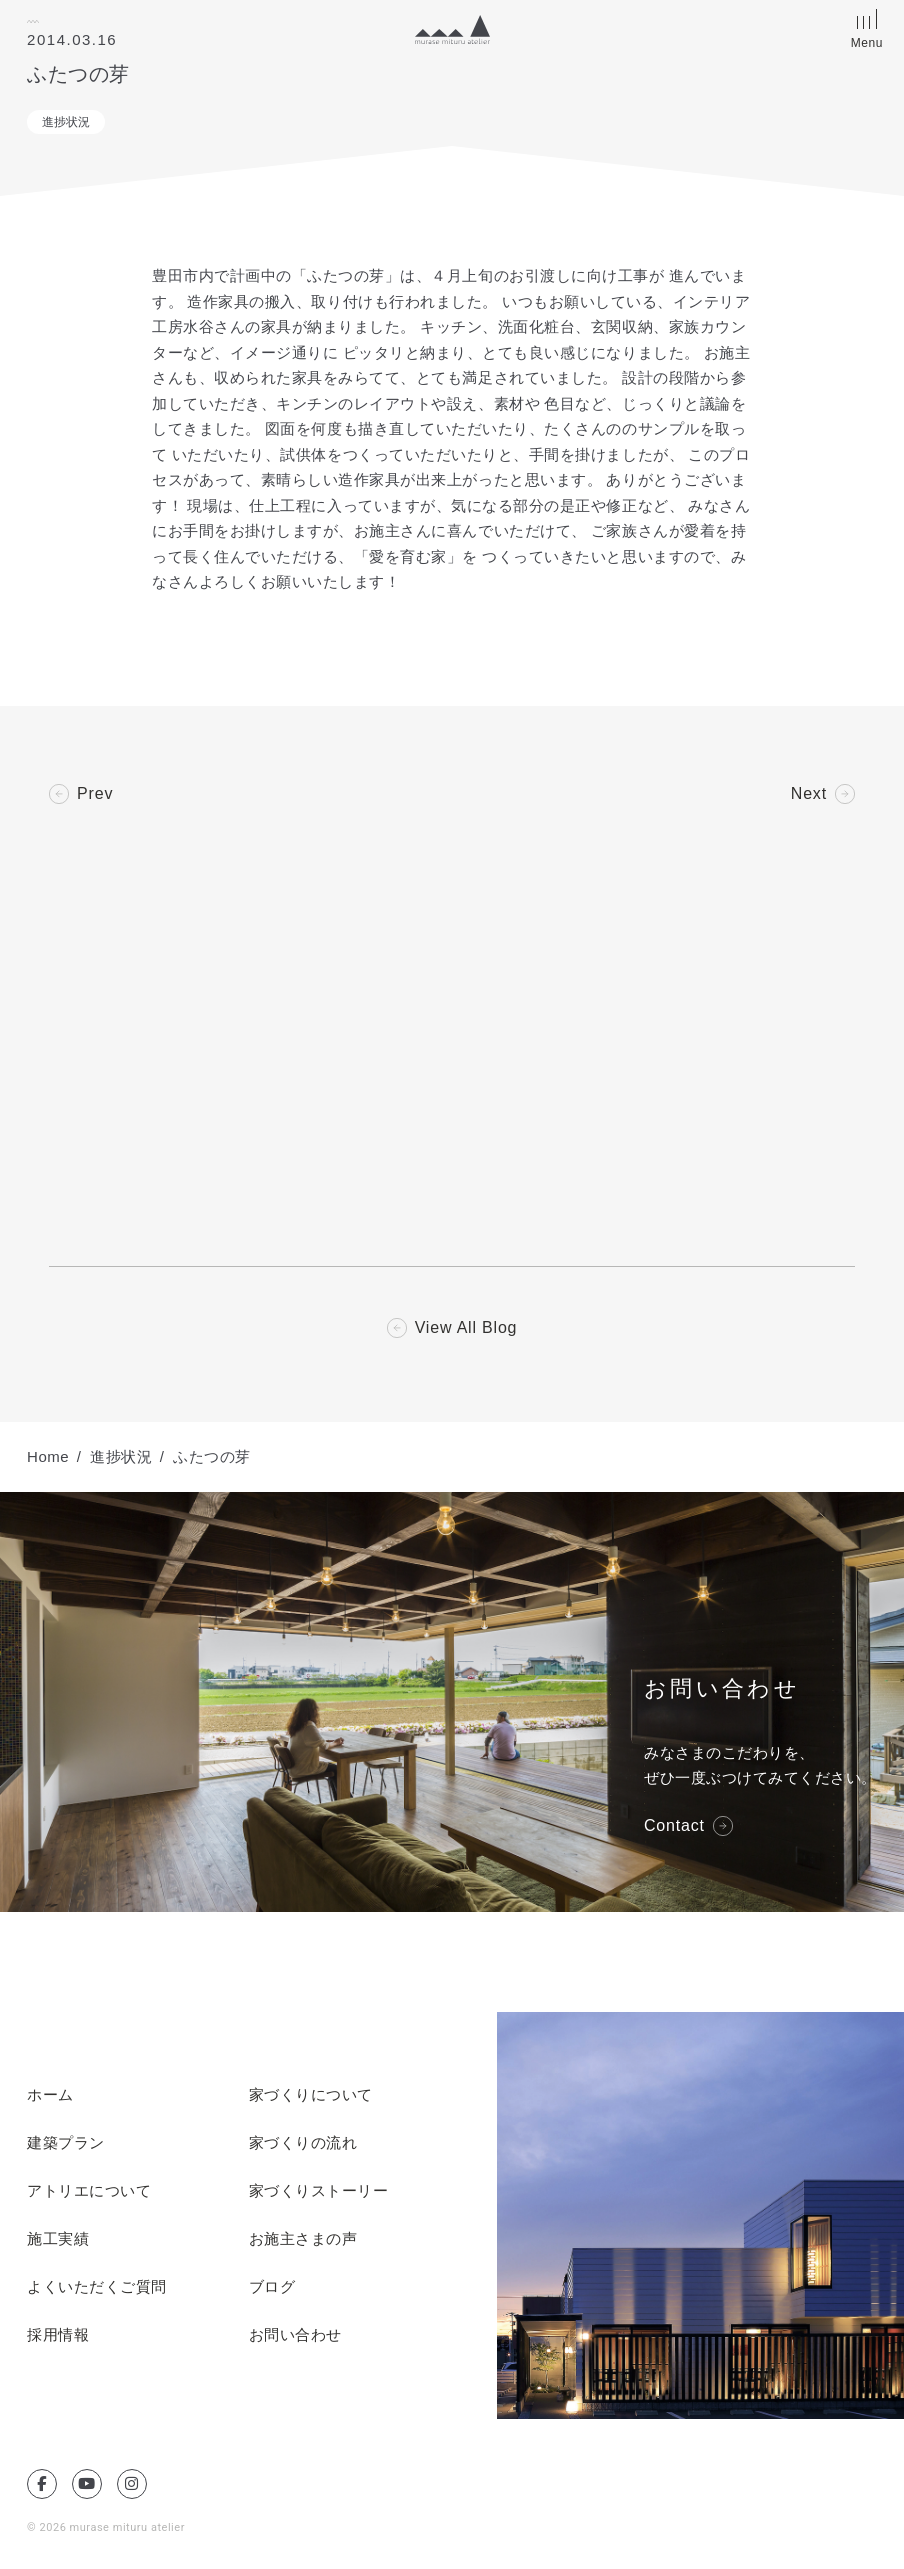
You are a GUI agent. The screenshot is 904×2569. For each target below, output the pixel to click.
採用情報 (58, 2335)
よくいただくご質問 (97, 2287)
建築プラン (66, 2143)
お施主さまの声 (303, 2239)
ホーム (50, 2095)
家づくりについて (311, 2095)
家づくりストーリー (319, 2191)
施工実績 (58, 2239)
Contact (674, 1826)
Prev (95, 794)
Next (809, 794)
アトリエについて (89, 2191)
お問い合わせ (295, 2335)
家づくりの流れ (303, 2143)
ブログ (272, 2287)
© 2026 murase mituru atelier (106, 2527)
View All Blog (466, 1328)
